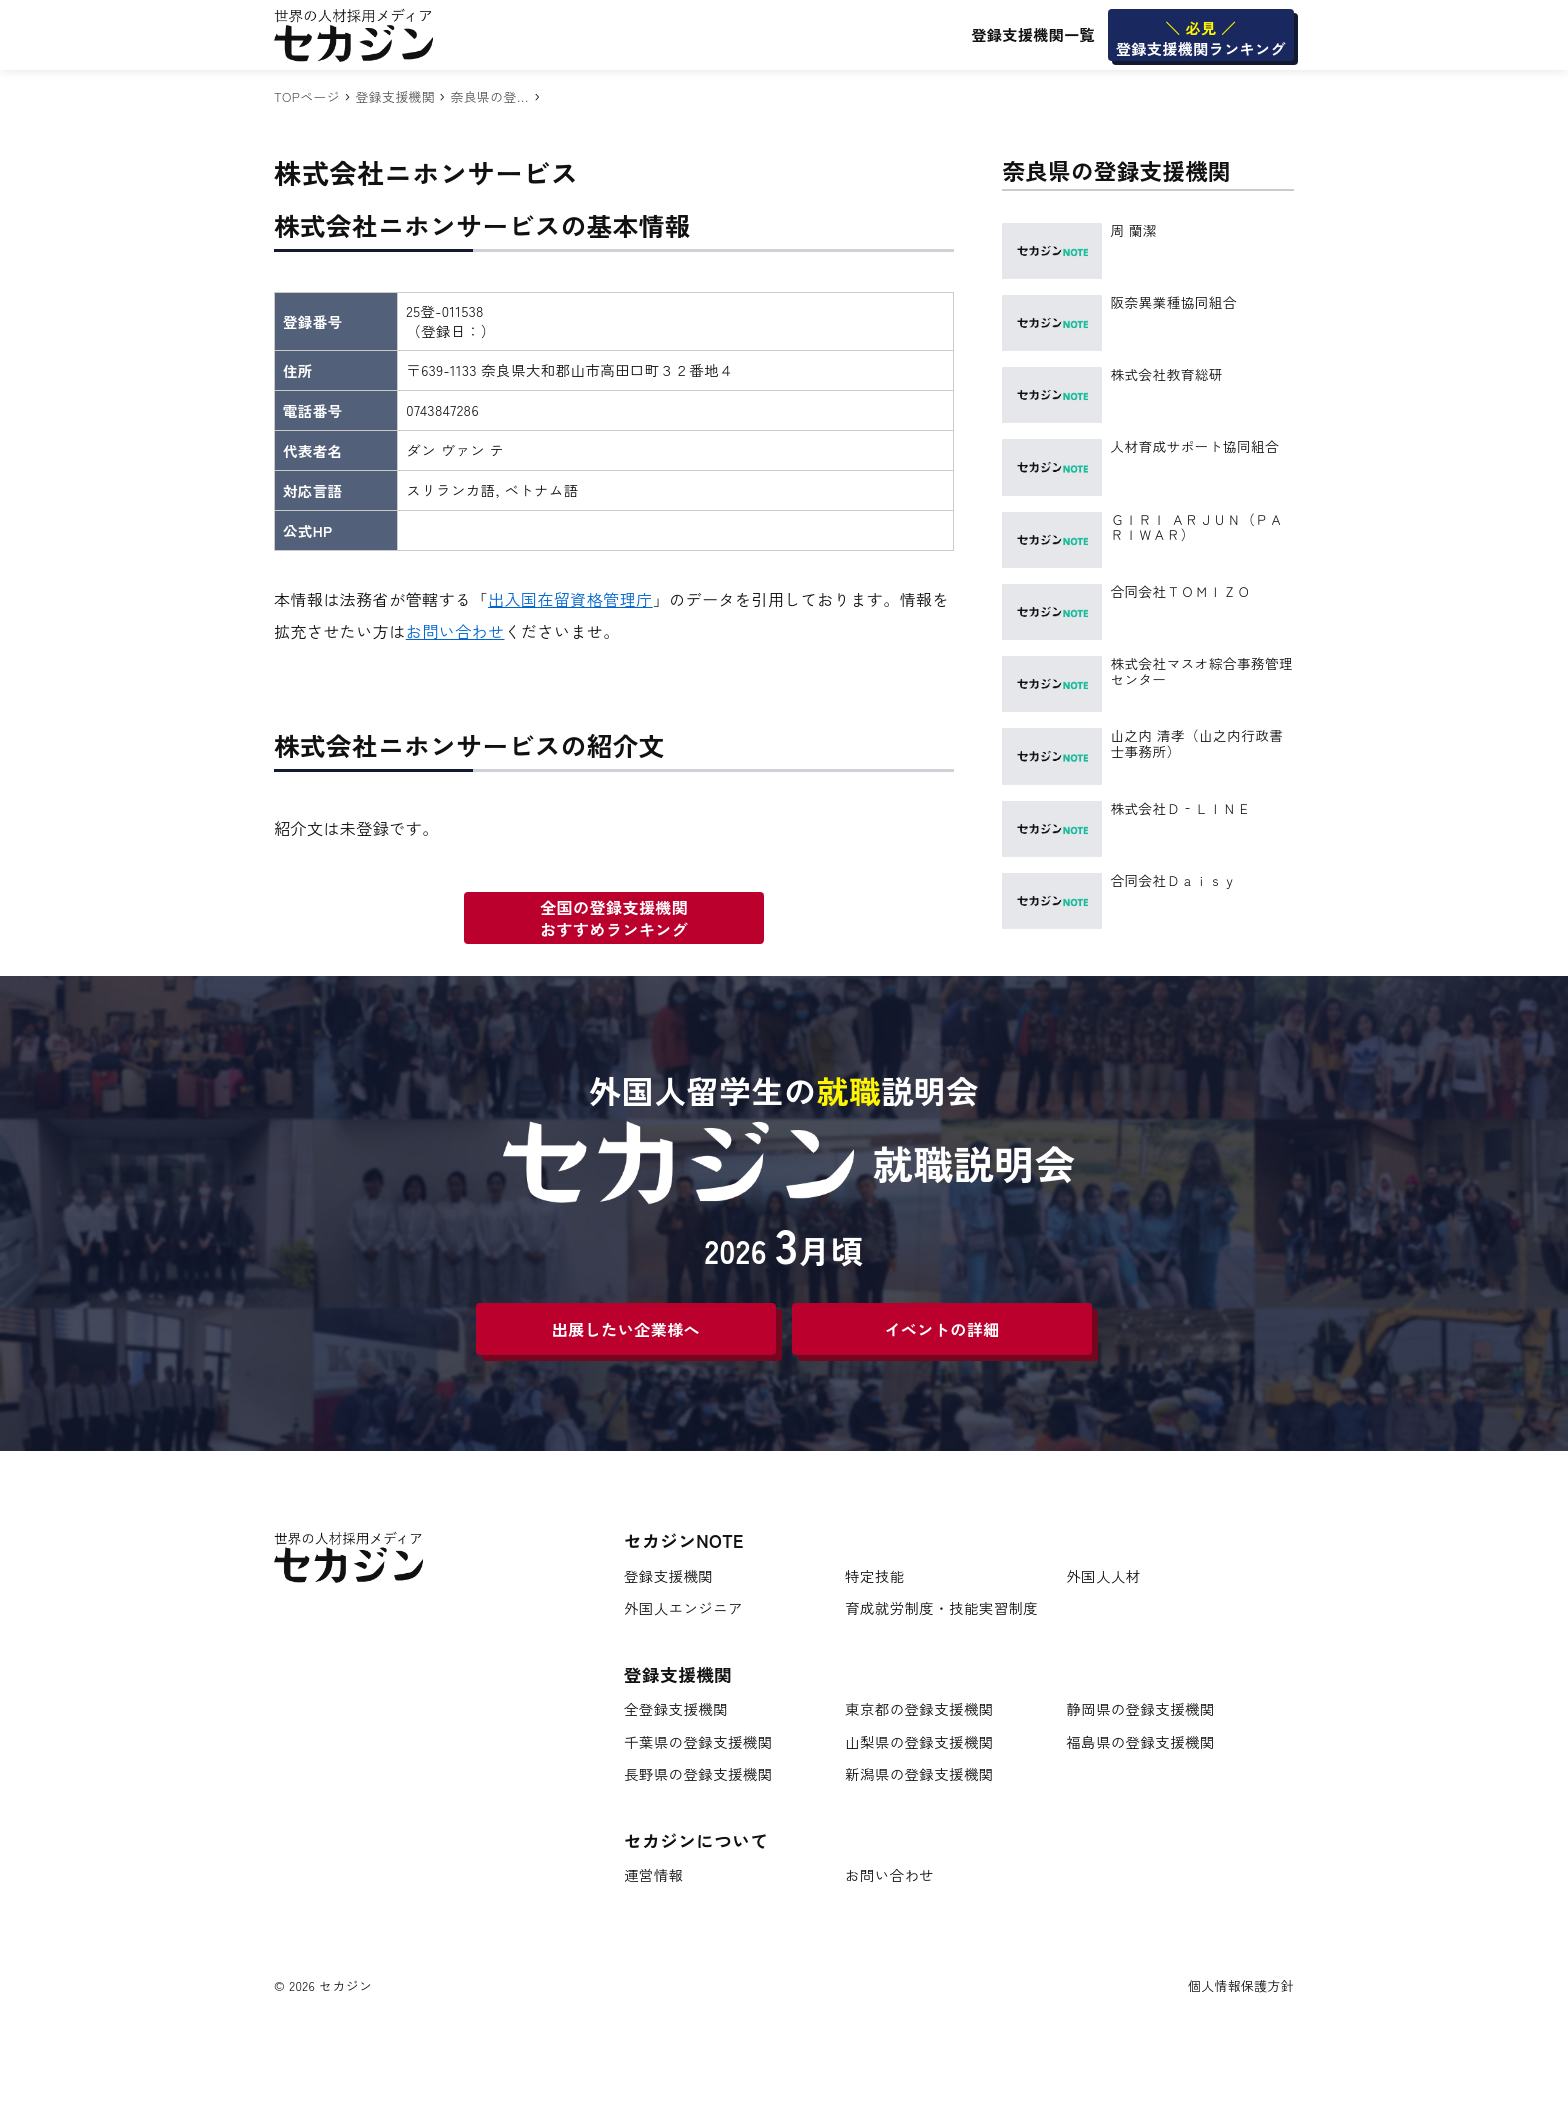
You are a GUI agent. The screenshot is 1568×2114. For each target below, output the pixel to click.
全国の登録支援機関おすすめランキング (614, 918)
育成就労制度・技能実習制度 (941, 1608)
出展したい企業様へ (626, 1329)
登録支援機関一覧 (1033, 34)
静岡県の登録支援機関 (1140, 1709)
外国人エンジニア (683, 1608)
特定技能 (874, 1576)
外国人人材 (1103, 1576)
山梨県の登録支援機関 (919, 1742)
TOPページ (307, 96)
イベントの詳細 (941, 1329)
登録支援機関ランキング (1201, 38)
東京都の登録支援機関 (919, 1709)
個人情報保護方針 (1241, 1985)
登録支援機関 (395, 96)
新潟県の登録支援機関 (919, 1774)
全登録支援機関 (676, 1709)
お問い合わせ (455, 631)
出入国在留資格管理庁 (570, 599)
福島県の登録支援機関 (1140, 1742)
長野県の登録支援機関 (698, 1774)
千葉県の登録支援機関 (698, 1742)
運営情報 (653, 1875)
